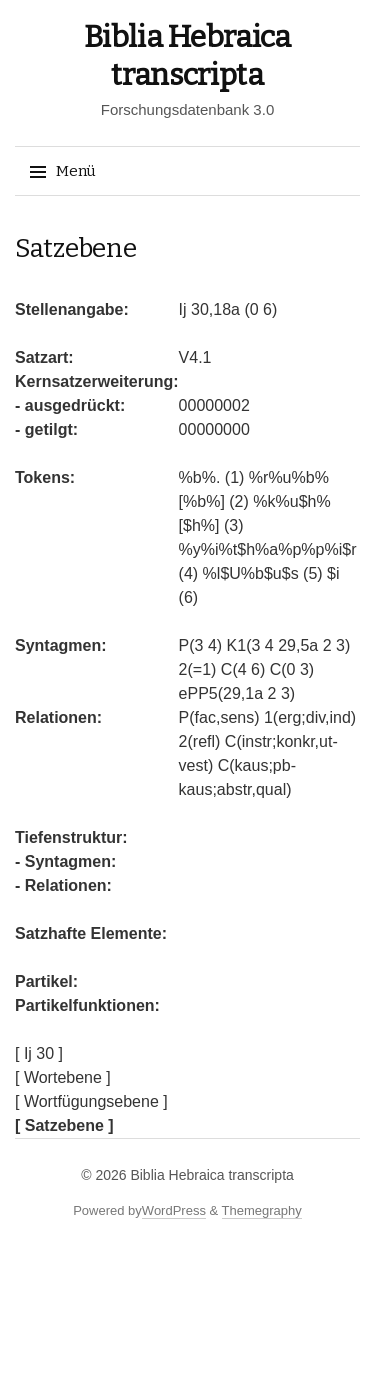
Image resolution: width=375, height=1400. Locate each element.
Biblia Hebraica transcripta (211, 1175)
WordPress (174, 1210)
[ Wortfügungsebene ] (91, 1101)
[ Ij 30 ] (39, 1053)
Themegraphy (262, 1210)
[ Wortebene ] (63, 1077)
